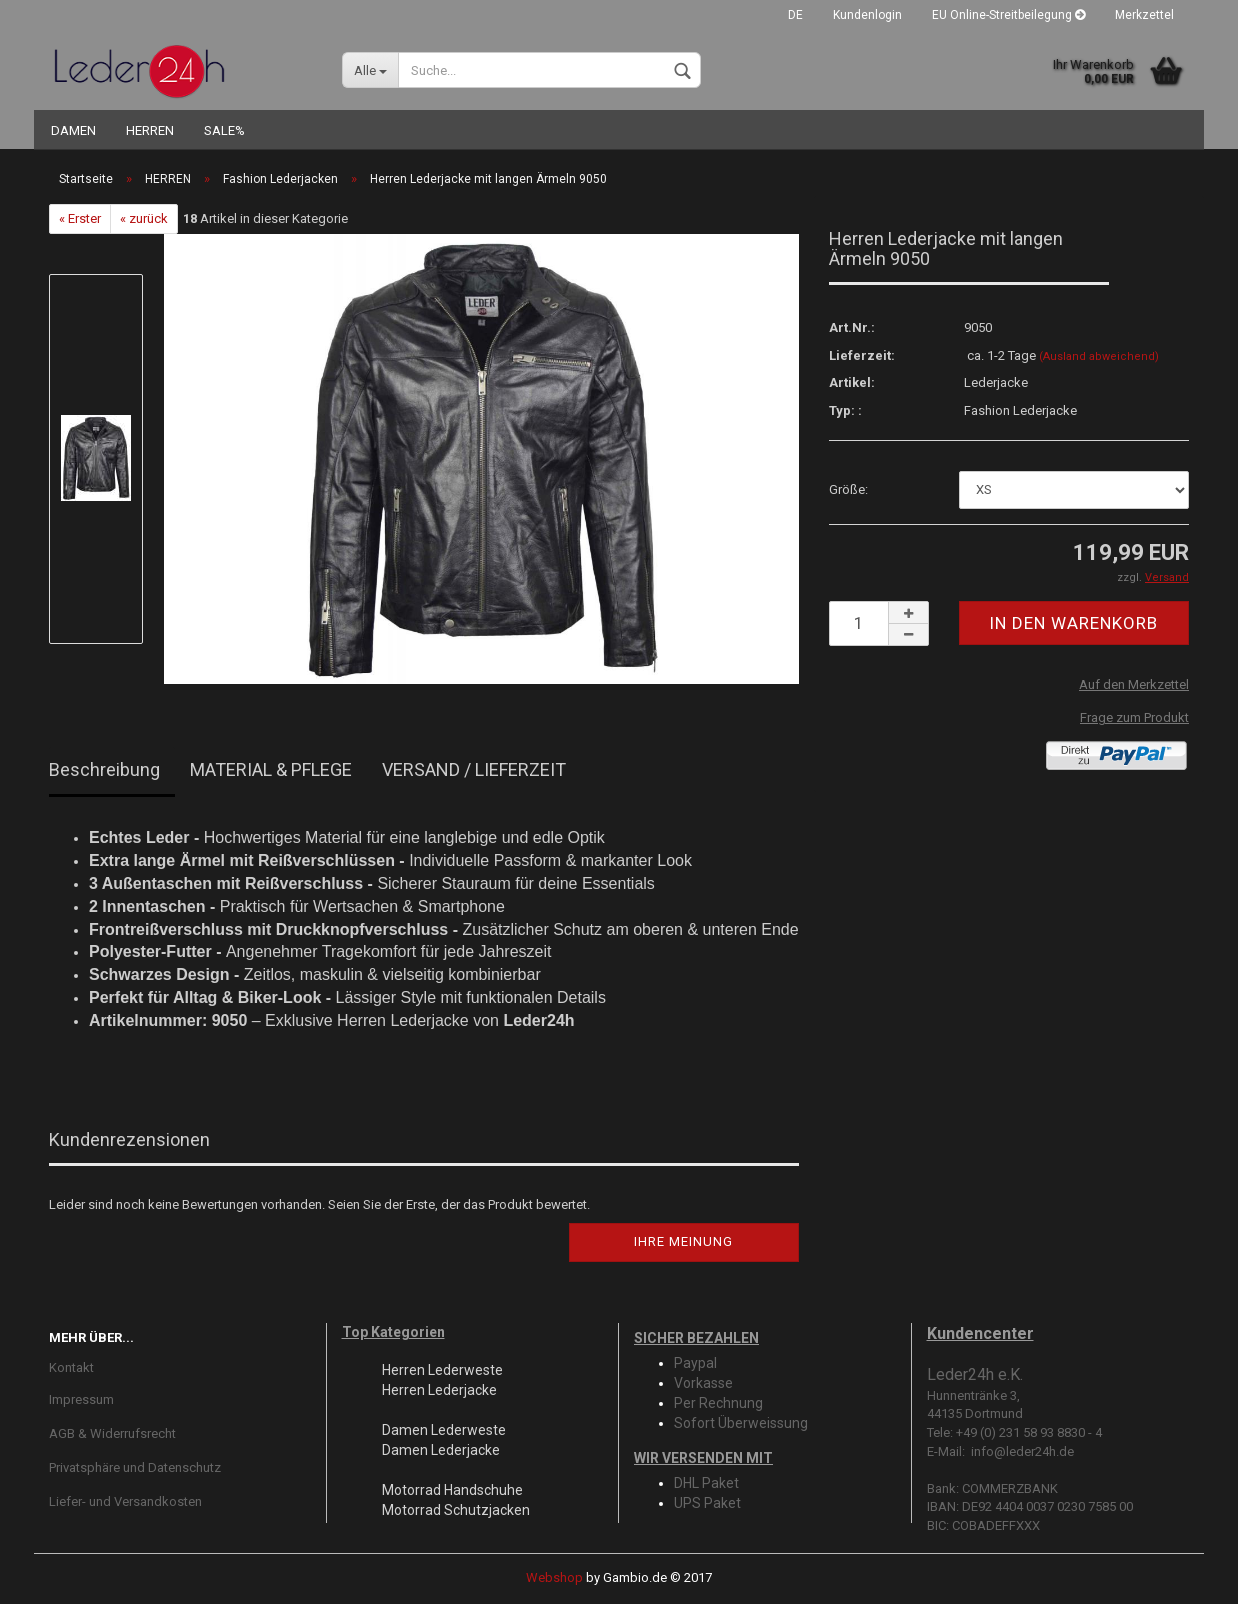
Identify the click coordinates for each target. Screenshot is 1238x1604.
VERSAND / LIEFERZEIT (474, 769)
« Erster (80, 218)
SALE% (224, 130)
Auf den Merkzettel (1134, 684)
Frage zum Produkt (1134, 717)
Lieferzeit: (862, 355)
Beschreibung (104, 769)
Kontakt (71, 1367)
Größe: (848, 489)
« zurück (144, 218)
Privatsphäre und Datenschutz (135, 1467)
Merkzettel (1144, 15)
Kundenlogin (867, 15)
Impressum (81, 1399)
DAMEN (73, 130)
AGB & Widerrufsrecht (112, 1433)
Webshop (554, 1577)
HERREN (150, 130)
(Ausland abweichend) (1099, 356)
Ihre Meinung (683, 1241)
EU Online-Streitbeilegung (1008, 15)
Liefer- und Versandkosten (125, 1501)
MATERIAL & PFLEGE (271, 769)
